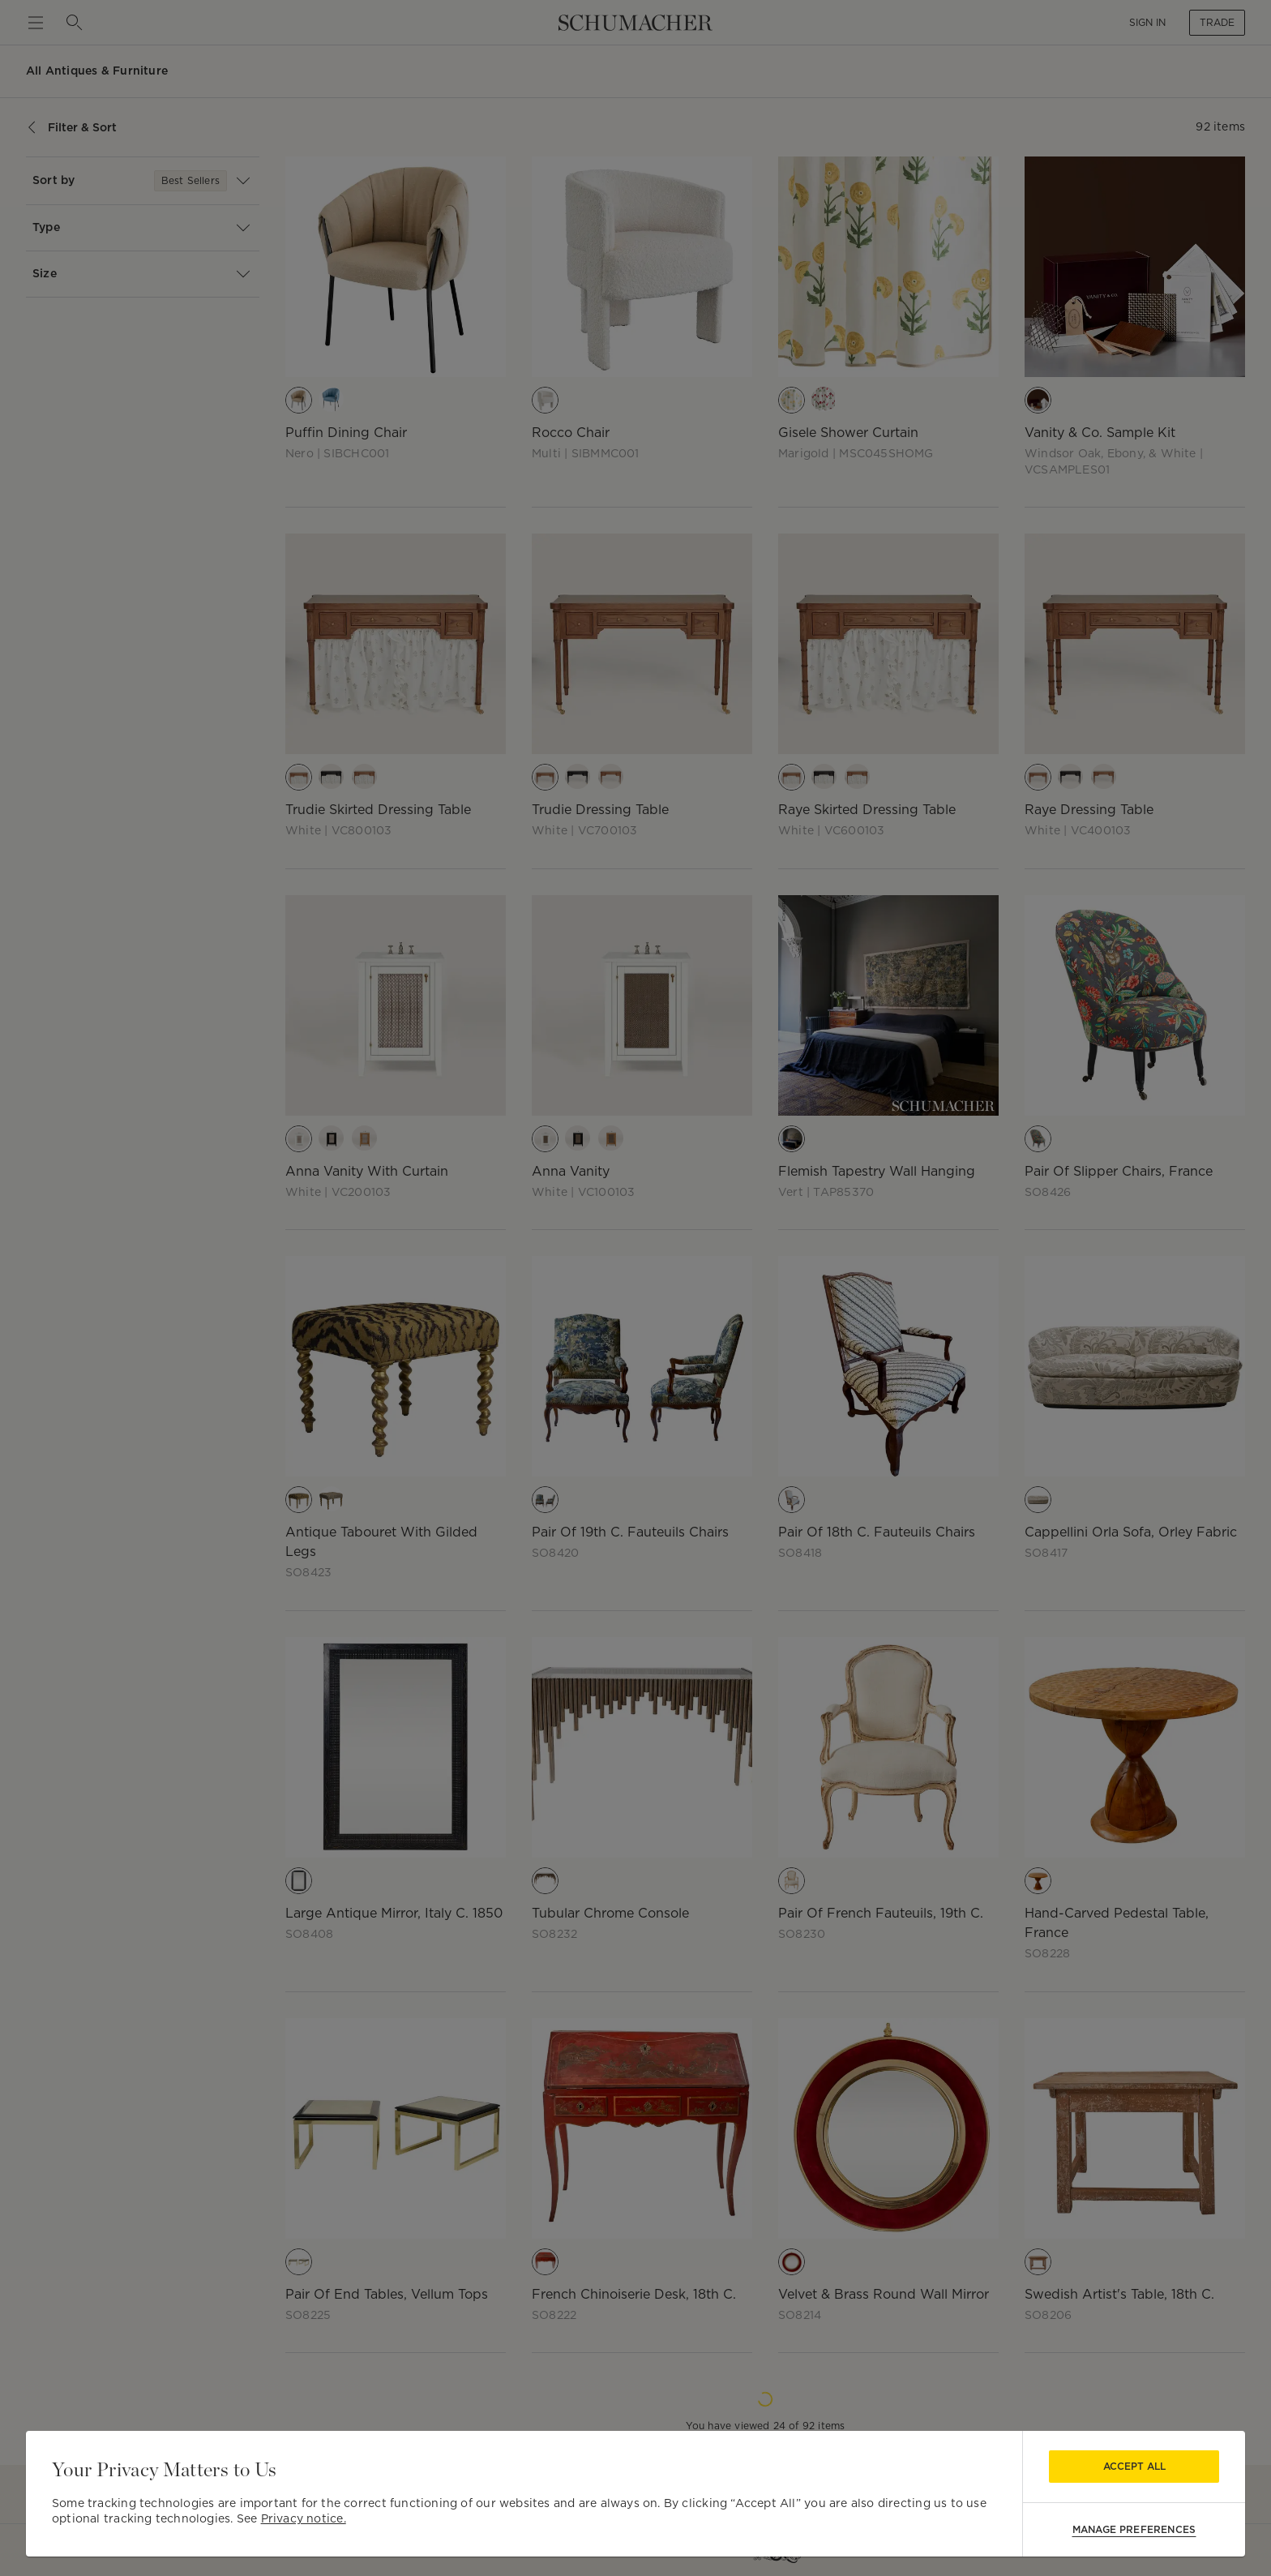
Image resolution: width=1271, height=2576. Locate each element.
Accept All (1134, 2466)
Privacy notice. (303, 2518)
